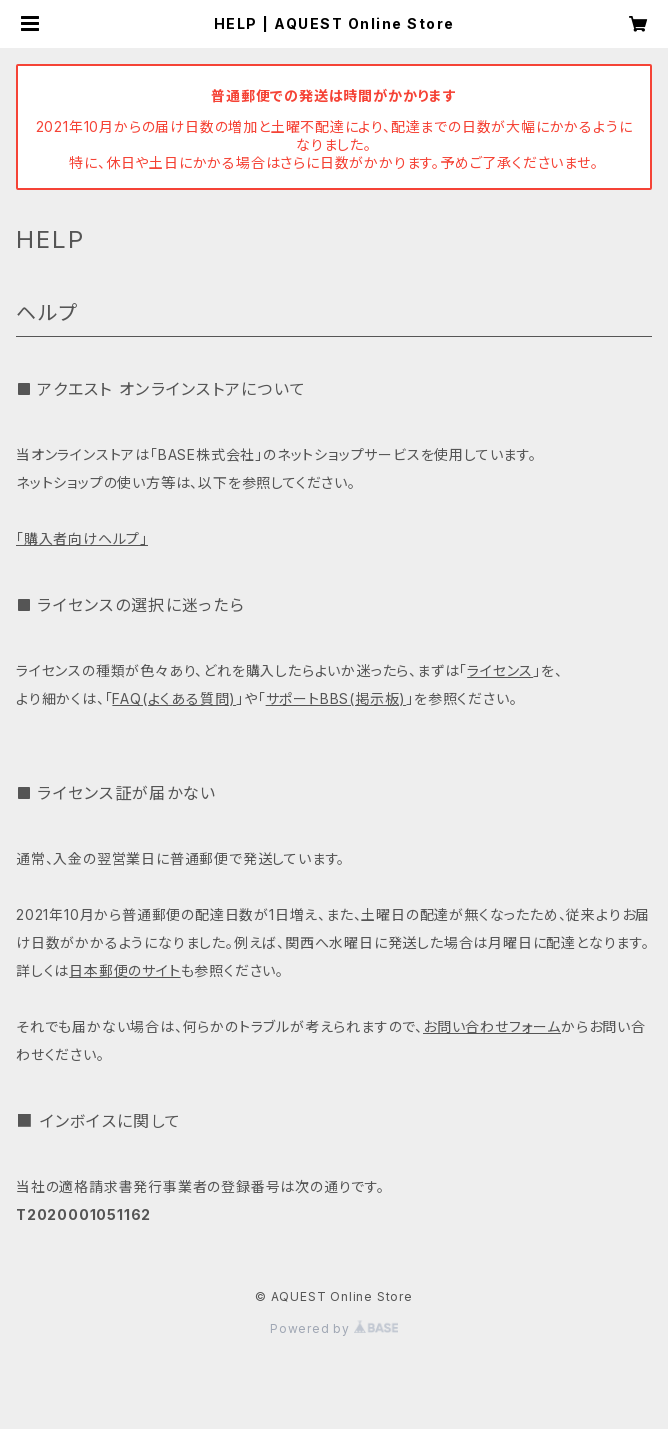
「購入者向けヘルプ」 (82, 538)
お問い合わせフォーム (492, 1026)
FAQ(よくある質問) (174, 698)
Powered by (334, 1328)
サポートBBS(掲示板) (336, 698)
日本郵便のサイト (124, 970)
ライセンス (500, 670)
